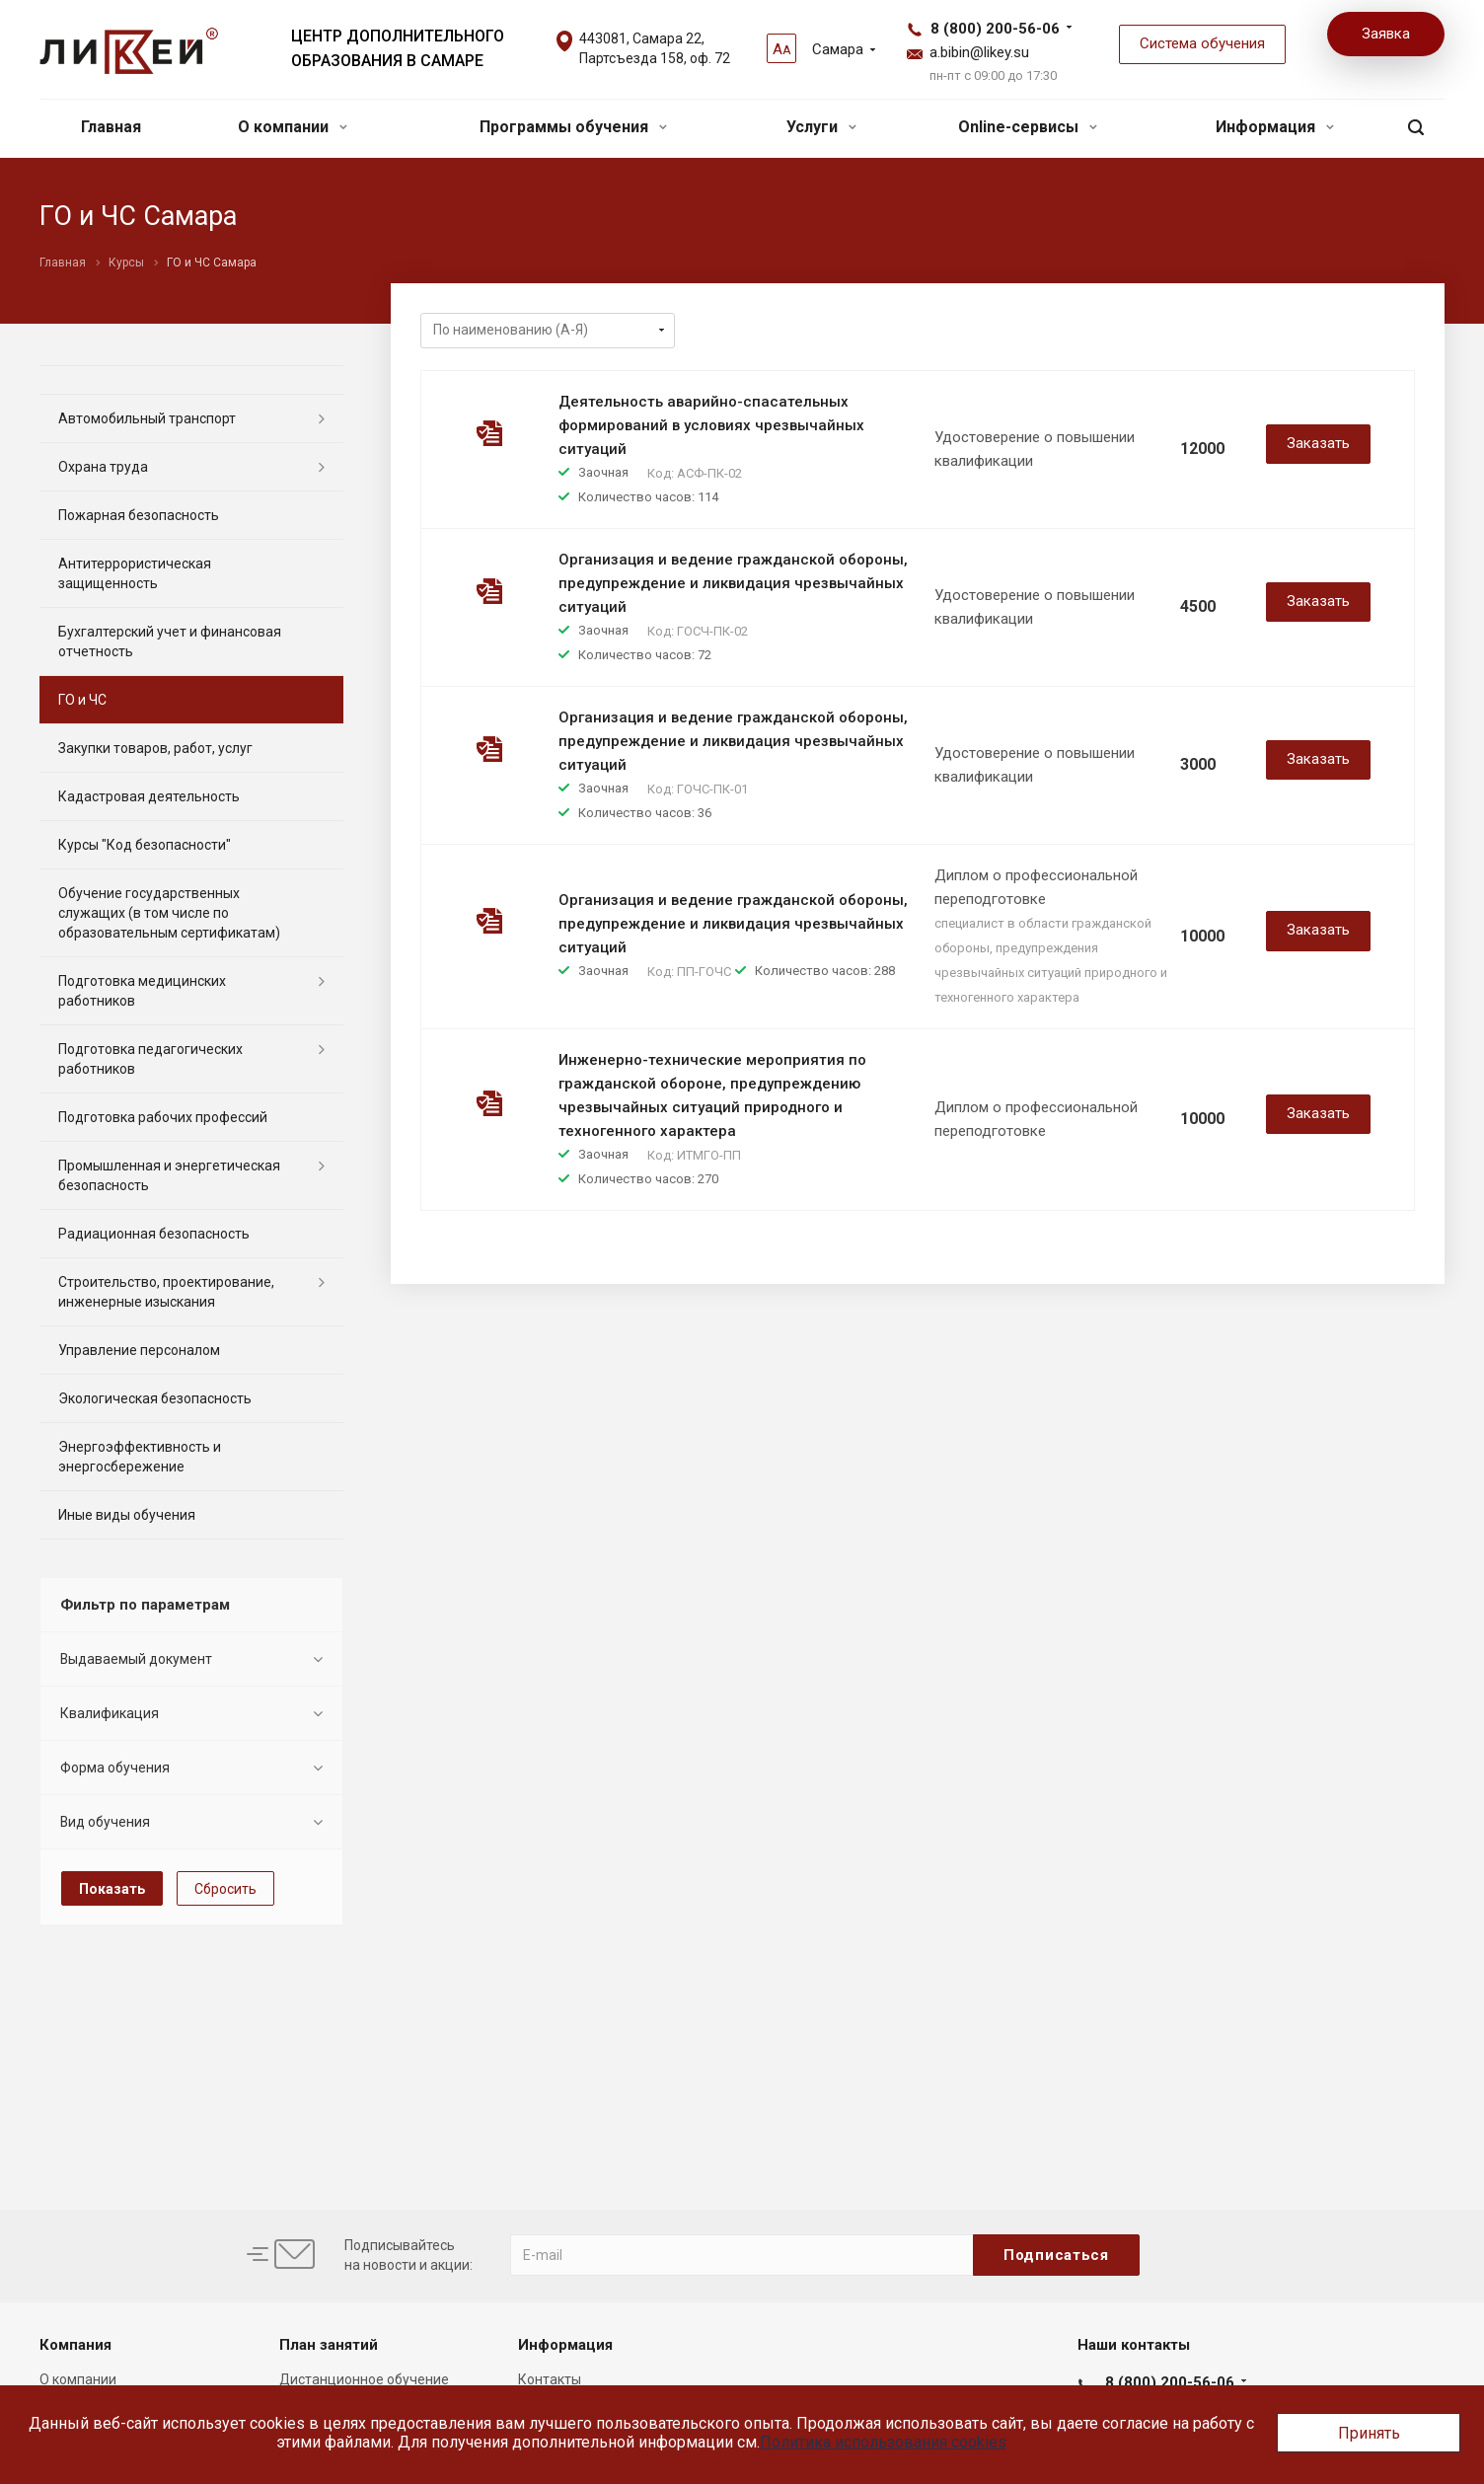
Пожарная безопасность (138, 515)
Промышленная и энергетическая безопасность (169, 1175)
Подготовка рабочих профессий (162, 1117)
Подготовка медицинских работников (142, 991)
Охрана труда (103, 467)
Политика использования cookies (883, 2442)
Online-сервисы (1027, 126)
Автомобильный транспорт (147, 418)
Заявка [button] (1386, 33)
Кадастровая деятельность (149, 796)
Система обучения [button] (1202, 43)
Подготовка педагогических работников (150, 1059)
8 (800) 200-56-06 (995, 29)
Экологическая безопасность (155, 1398)
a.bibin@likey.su (979, 52)
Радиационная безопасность (154, 1234)
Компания (75, 2345)
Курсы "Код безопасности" (144, 845)
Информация (1275, 126)
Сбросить (225, 1889)
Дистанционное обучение (364, 2379)
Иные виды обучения (126, 1515)
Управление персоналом (139, 1350)
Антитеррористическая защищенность (134, 573)
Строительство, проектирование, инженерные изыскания (166, 1292)
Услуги (821, 126)
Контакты (549, 2379)
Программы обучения (573, 126)
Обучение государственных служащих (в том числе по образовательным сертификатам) (169, 913)
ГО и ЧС (82, 700)
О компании (292, 126)
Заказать (1318, 443)
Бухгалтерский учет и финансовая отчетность (169, 641)
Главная (111, 126)
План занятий (328, 2345)
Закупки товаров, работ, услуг (155, 748)
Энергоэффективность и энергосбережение (139, 1456)
